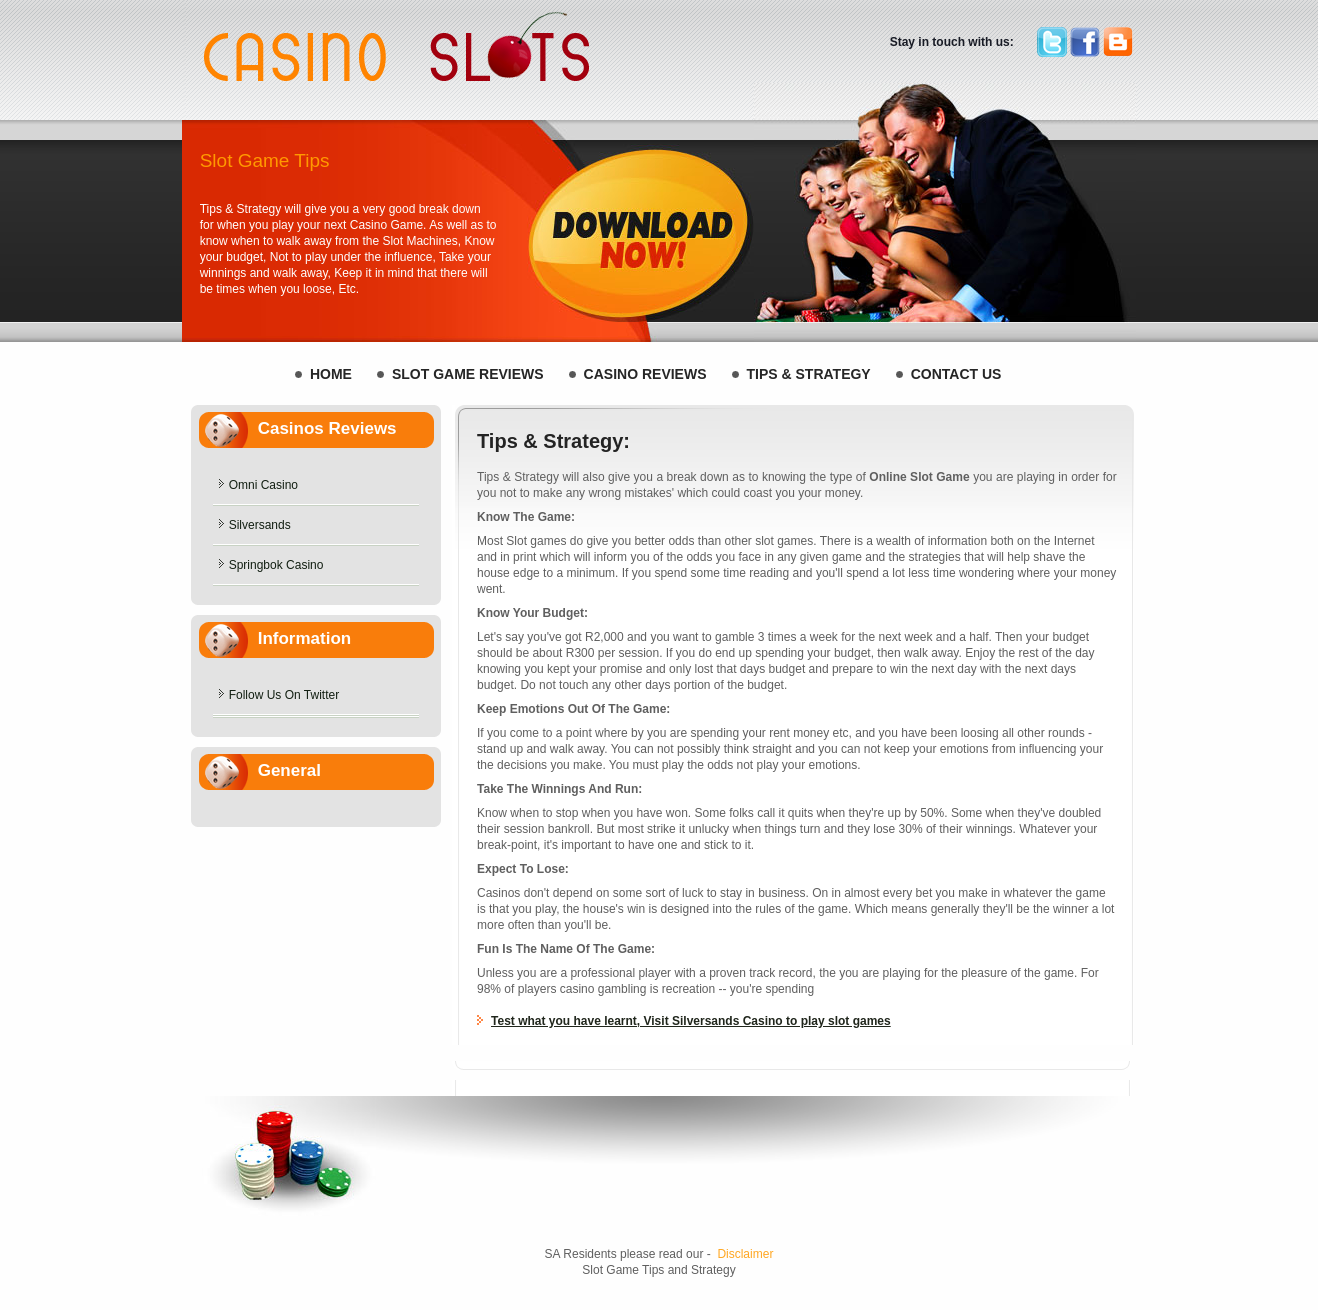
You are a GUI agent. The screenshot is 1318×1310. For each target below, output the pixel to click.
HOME (331, 374)
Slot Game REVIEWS (468, 374)
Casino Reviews (645, 374)
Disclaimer (745, 1254)
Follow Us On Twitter (284, 695)
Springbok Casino (276, 565)
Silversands (260, 525)
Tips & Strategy (809, 374)
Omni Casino (263, 485)
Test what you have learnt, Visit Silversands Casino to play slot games (691, 1021)
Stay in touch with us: (952, 42)
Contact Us (956, 374)
